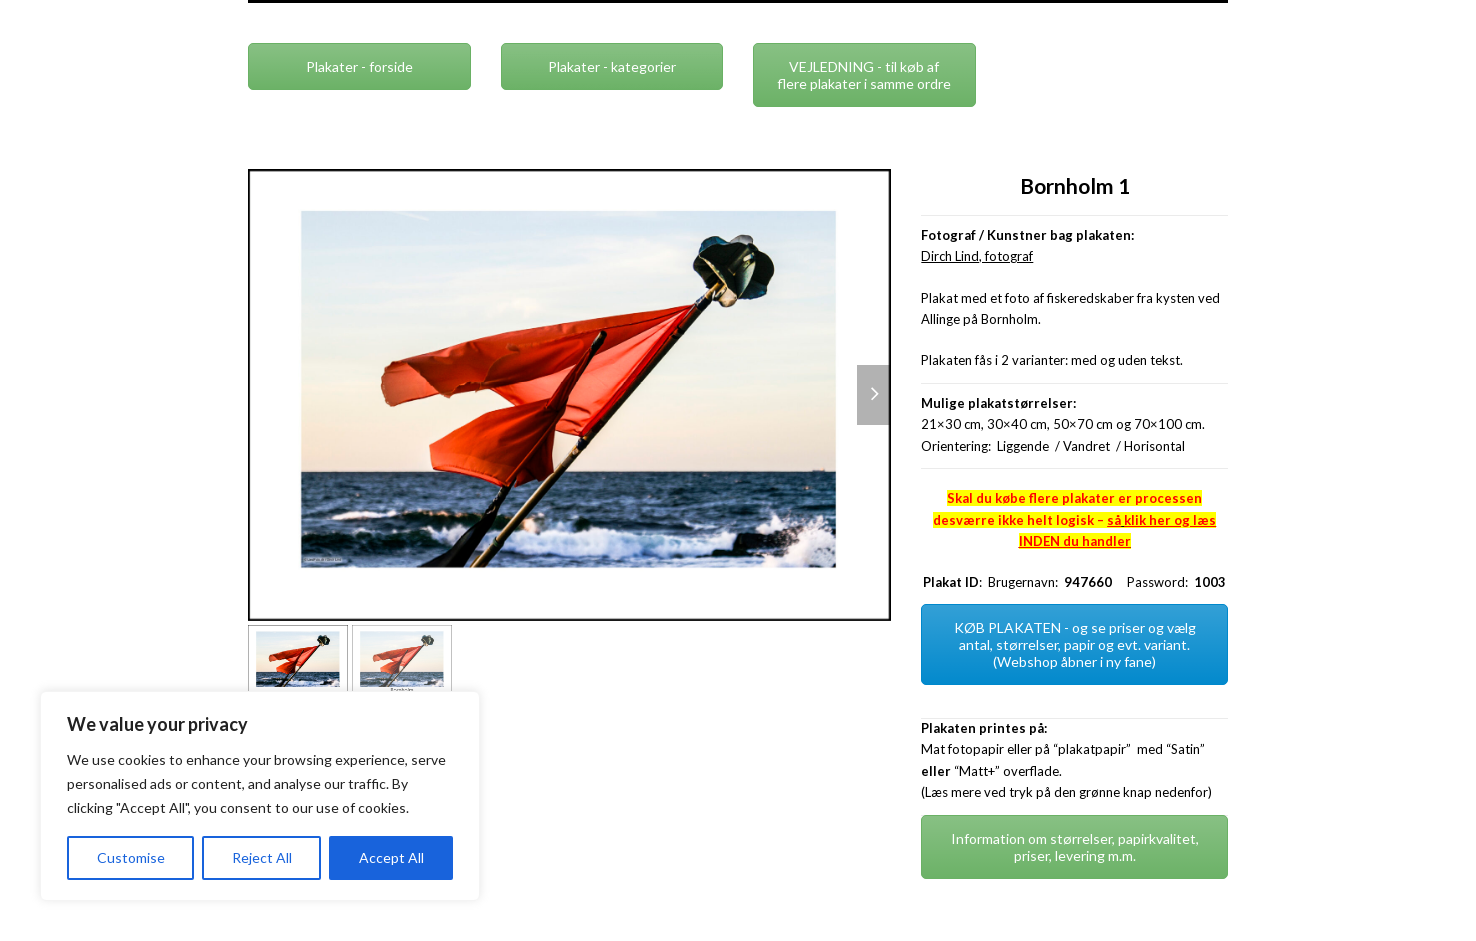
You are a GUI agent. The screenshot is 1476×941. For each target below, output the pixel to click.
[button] (874, 395)
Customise (131, 857)
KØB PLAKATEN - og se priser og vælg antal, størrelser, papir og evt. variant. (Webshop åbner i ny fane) (1075, 644)
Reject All (262, 857)
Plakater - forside (359, 66)
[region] (260, 796)
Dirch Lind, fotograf (977, 256)
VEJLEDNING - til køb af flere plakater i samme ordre (864, 75)
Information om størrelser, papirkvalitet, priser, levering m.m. (1075, 847)
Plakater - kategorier (612, 66)
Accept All (391, 857)
